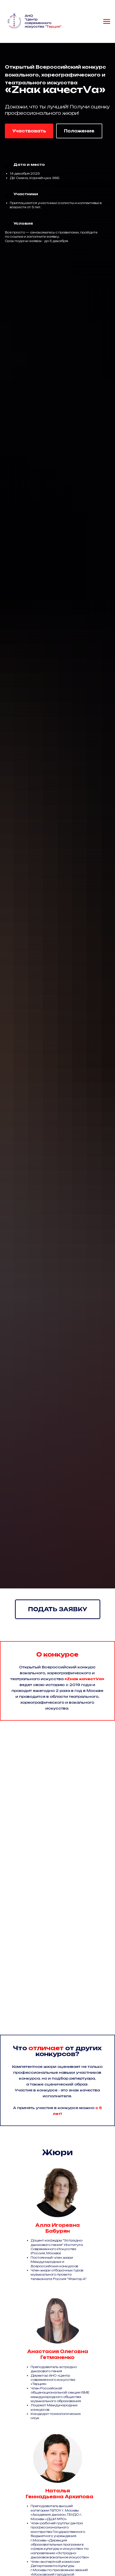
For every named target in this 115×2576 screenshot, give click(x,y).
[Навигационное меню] (106, 21)
